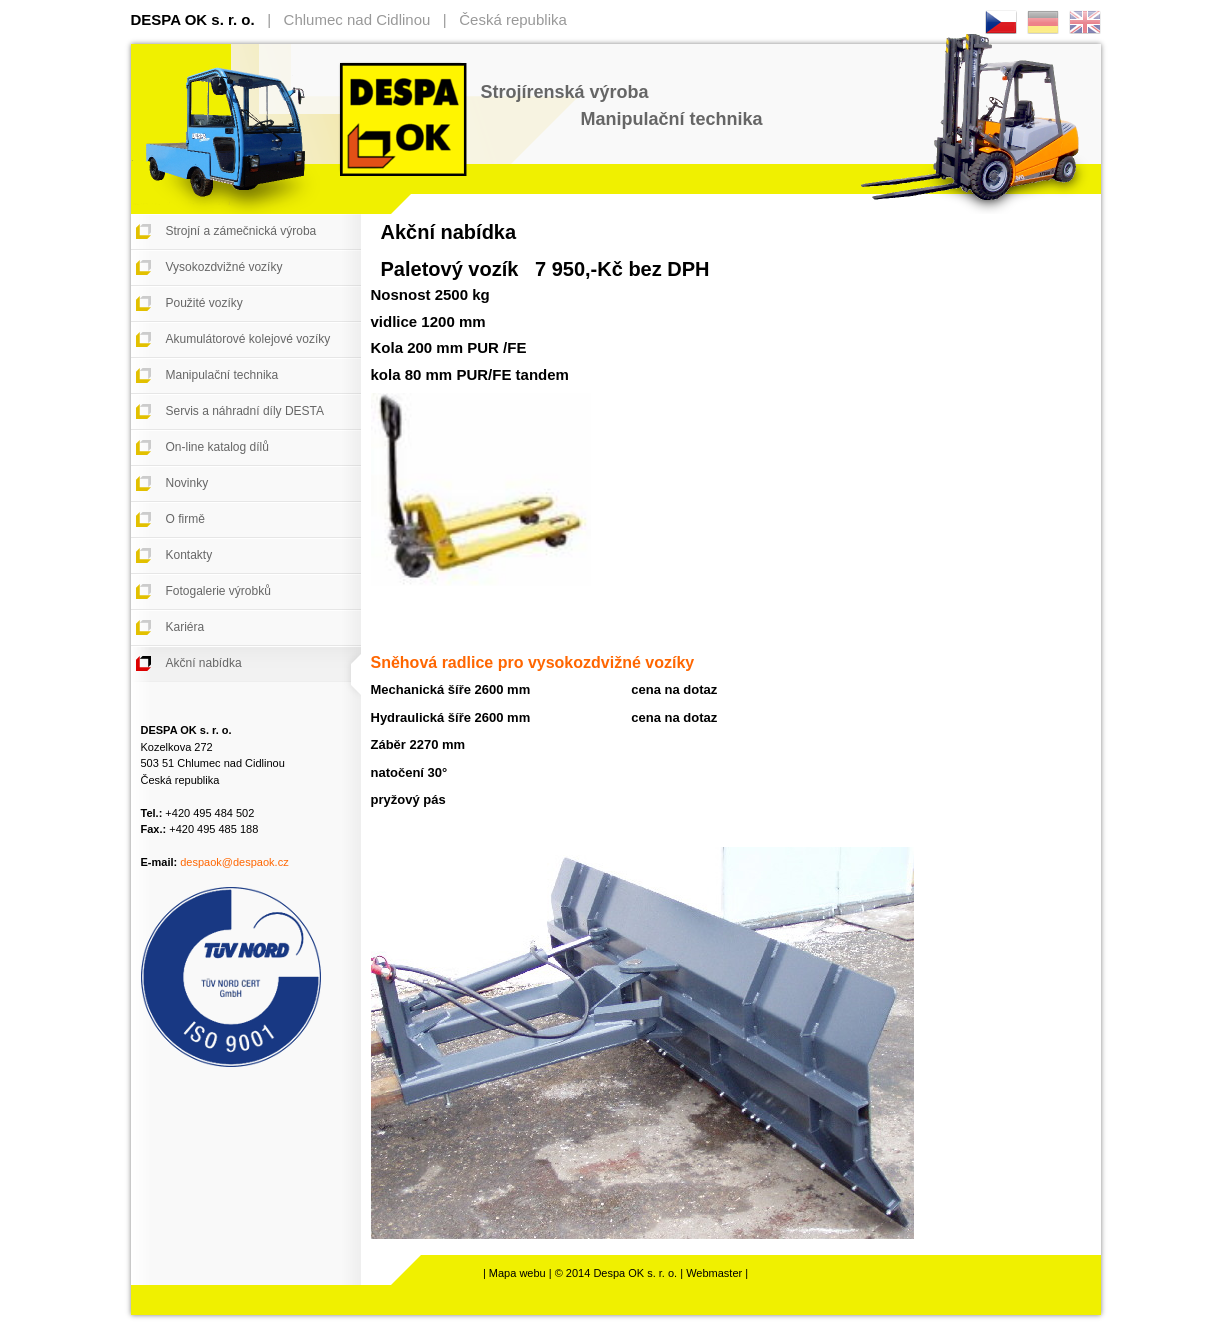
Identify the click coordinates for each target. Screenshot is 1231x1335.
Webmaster (714, 1273)
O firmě (185, 519)
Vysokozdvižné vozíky (224, 267)
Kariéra (185, 627)
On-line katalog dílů (217, 447)
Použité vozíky (204, 303)
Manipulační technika (222, 375)
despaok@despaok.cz (234, 862)
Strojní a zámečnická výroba (241, 231)
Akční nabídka (204, 663)
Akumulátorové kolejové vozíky (248, 339)
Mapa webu (517, 1273)
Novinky (187, 483)
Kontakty (189, 555)
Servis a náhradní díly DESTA (245, 411)
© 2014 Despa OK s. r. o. (616, 1273)
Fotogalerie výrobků (218, 591)
